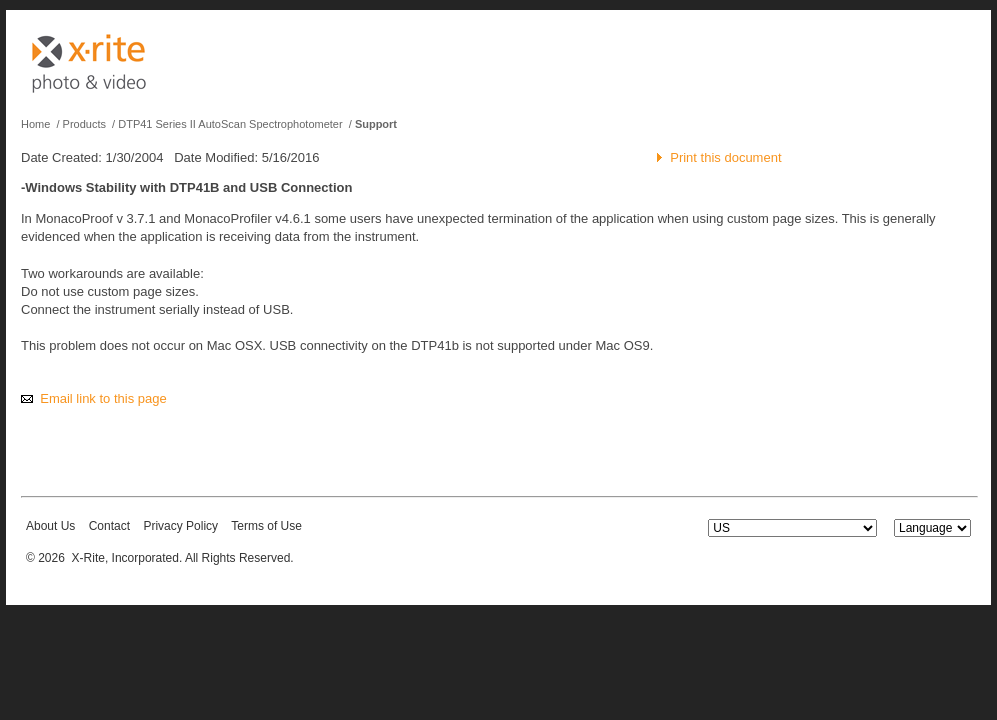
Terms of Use (266, 526)
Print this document (725, 157)
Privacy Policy (180, 526)
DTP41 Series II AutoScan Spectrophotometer (230, 124)
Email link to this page (103, 398)
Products (84, 124)
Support (376, 124)
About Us (50, 526)
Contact (109, 526)
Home (35, 124)
